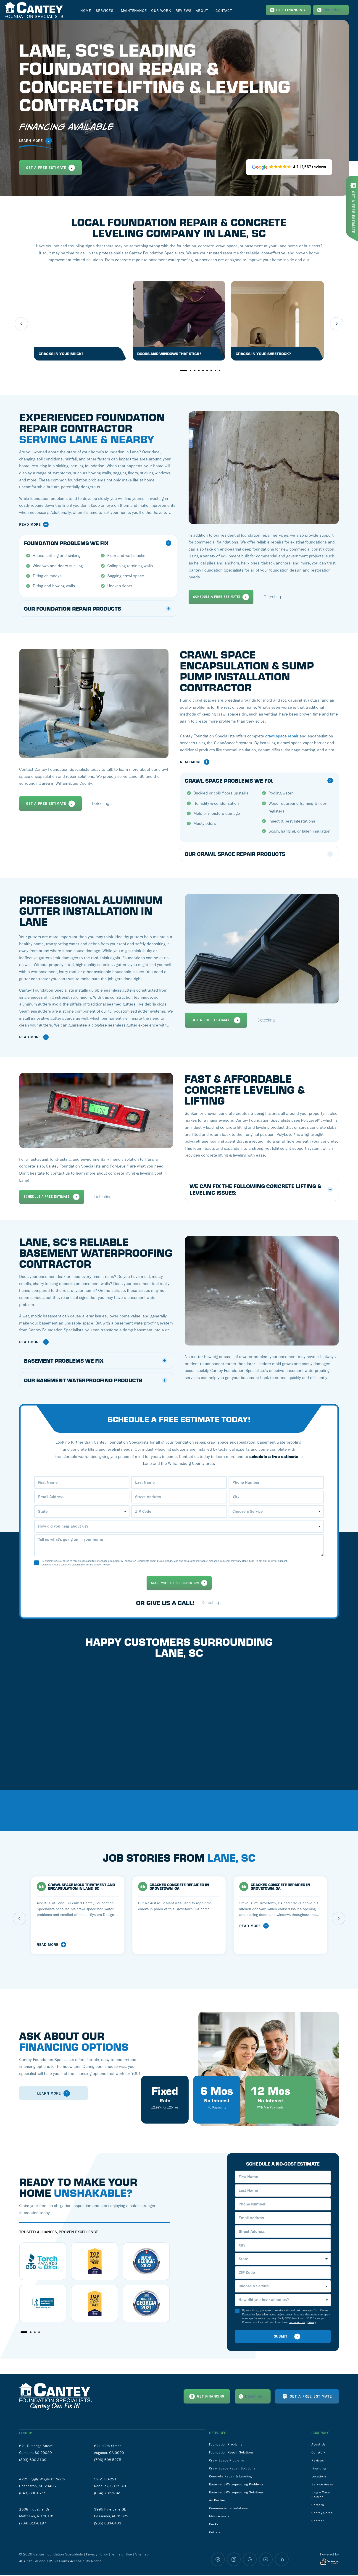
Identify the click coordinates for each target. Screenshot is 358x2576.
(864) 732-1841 (107, 2494)
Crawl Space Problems (228, 2461)
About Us (319, 2445)
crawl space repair (281, 736)
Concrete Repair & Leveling (233, 2477)
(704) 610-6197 (32, 2524)
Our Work (319, 2453)
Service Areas (323, 2485)
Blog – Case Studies (321, 2495)
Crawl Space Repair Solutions (235, 2469)
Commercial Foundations (231, 2509)
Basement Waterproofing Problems (239, 2485)
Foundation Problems (227, 2445)
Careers (318, 2506)
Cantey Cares (323, 2514)
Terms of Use (93, 1565)
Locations (319, 2477)
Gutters (215, 2533)
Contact (318, 2522)
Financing (319, 2469)
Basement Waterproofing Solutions (239, 2493)
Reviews (318, 2461)
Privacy (107, 1565)
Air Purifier (218, 2501)
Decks (214, 2525)
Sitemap (142, 2555)
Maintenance (220, 2517)
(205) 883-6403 (107, 2524)
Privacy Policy (97, 2555)
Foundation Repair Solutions (234, 2453)
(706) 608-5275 (107, 2460)
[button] (21, 324)
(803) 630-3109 (32, 2460)
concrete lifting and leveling (95, 1450)
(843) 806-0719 (32, 2494)
